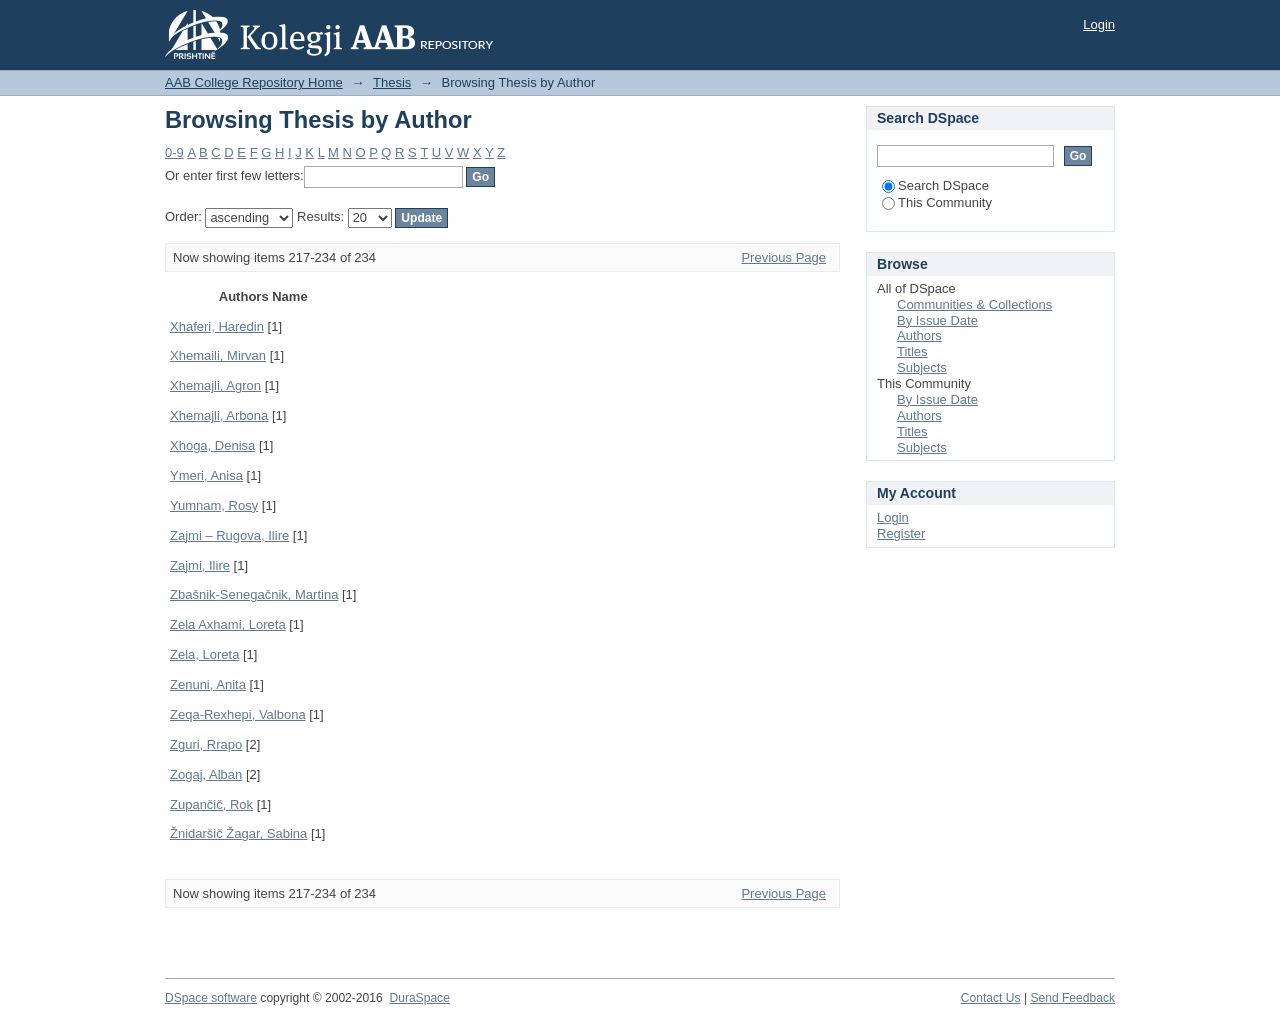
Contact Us (991, 998)
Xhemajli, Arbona (219, 415)
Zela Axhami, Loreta (228, 624)
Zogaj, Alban (206, 774)
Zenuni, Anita (208, 684)
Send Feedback (1072, 998)
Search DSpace (935, 185)
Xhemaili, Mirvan (218, 355)
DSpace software (211, 998)
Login (1099, 24)
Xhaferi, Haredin (217, 326)
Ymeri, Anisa (206, 475)
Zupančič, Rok (211, 804)
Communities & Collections (974, 304)
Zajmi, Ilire (200, 565)
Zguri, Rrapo (206, 744)
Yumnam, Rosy (214, 505)
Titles (912, 351)
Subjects (922, 367)
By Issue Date (937, 320)
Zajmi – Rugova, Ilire (229, 535)
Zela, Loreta (204, 654)
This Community (937, 202)
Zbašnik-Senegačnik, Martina (254, 594)
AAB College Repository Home (254, 82)
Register (901, 533)
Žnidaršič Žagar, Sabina (238, 833)
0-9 (174, 152)
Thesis (392, 82)
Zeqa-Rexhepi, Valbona (238, 714)
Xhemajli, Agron (215, 385)
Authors (919, 335)
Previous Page (783, 257)
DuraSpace (419, 998)
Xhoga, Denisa (212, 445)
